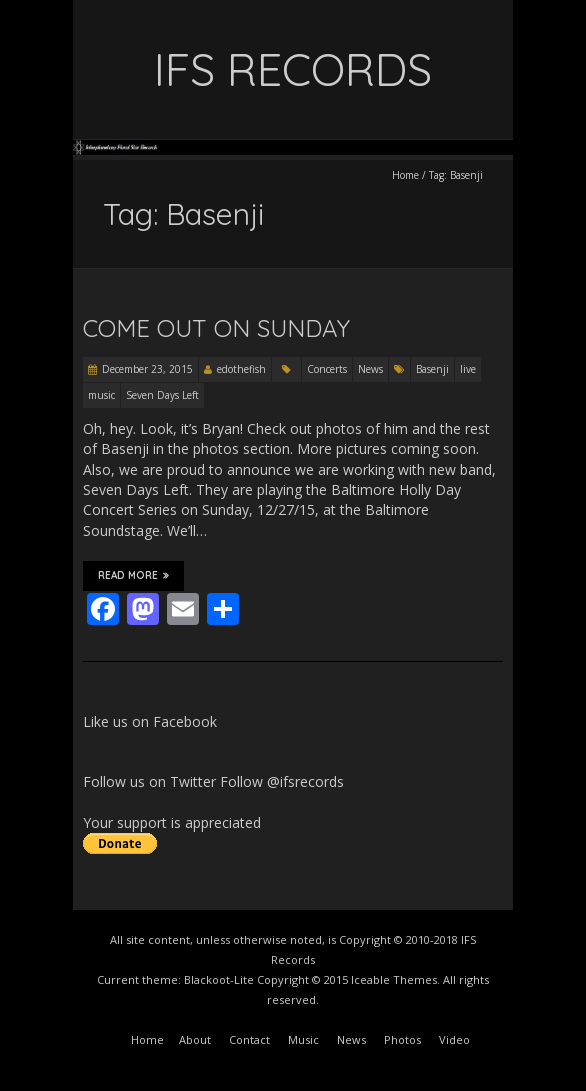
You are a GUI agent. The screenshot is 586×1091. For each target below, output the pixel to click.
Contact (249, 1039)
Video (454, 1039)
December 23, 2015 (147, 369)
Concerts (327, 369)
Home (405, 175)
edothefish (241, 369)
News (370, 369)
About (195, 1039)
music (101, 395)
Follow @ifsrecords (282, 781)
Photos (402, 1039)
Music (303, 1039)
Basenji (432, 369)
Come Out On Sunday (216, 328)
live (468, 369)
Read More (133, 576)
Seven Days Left (162, 395)
